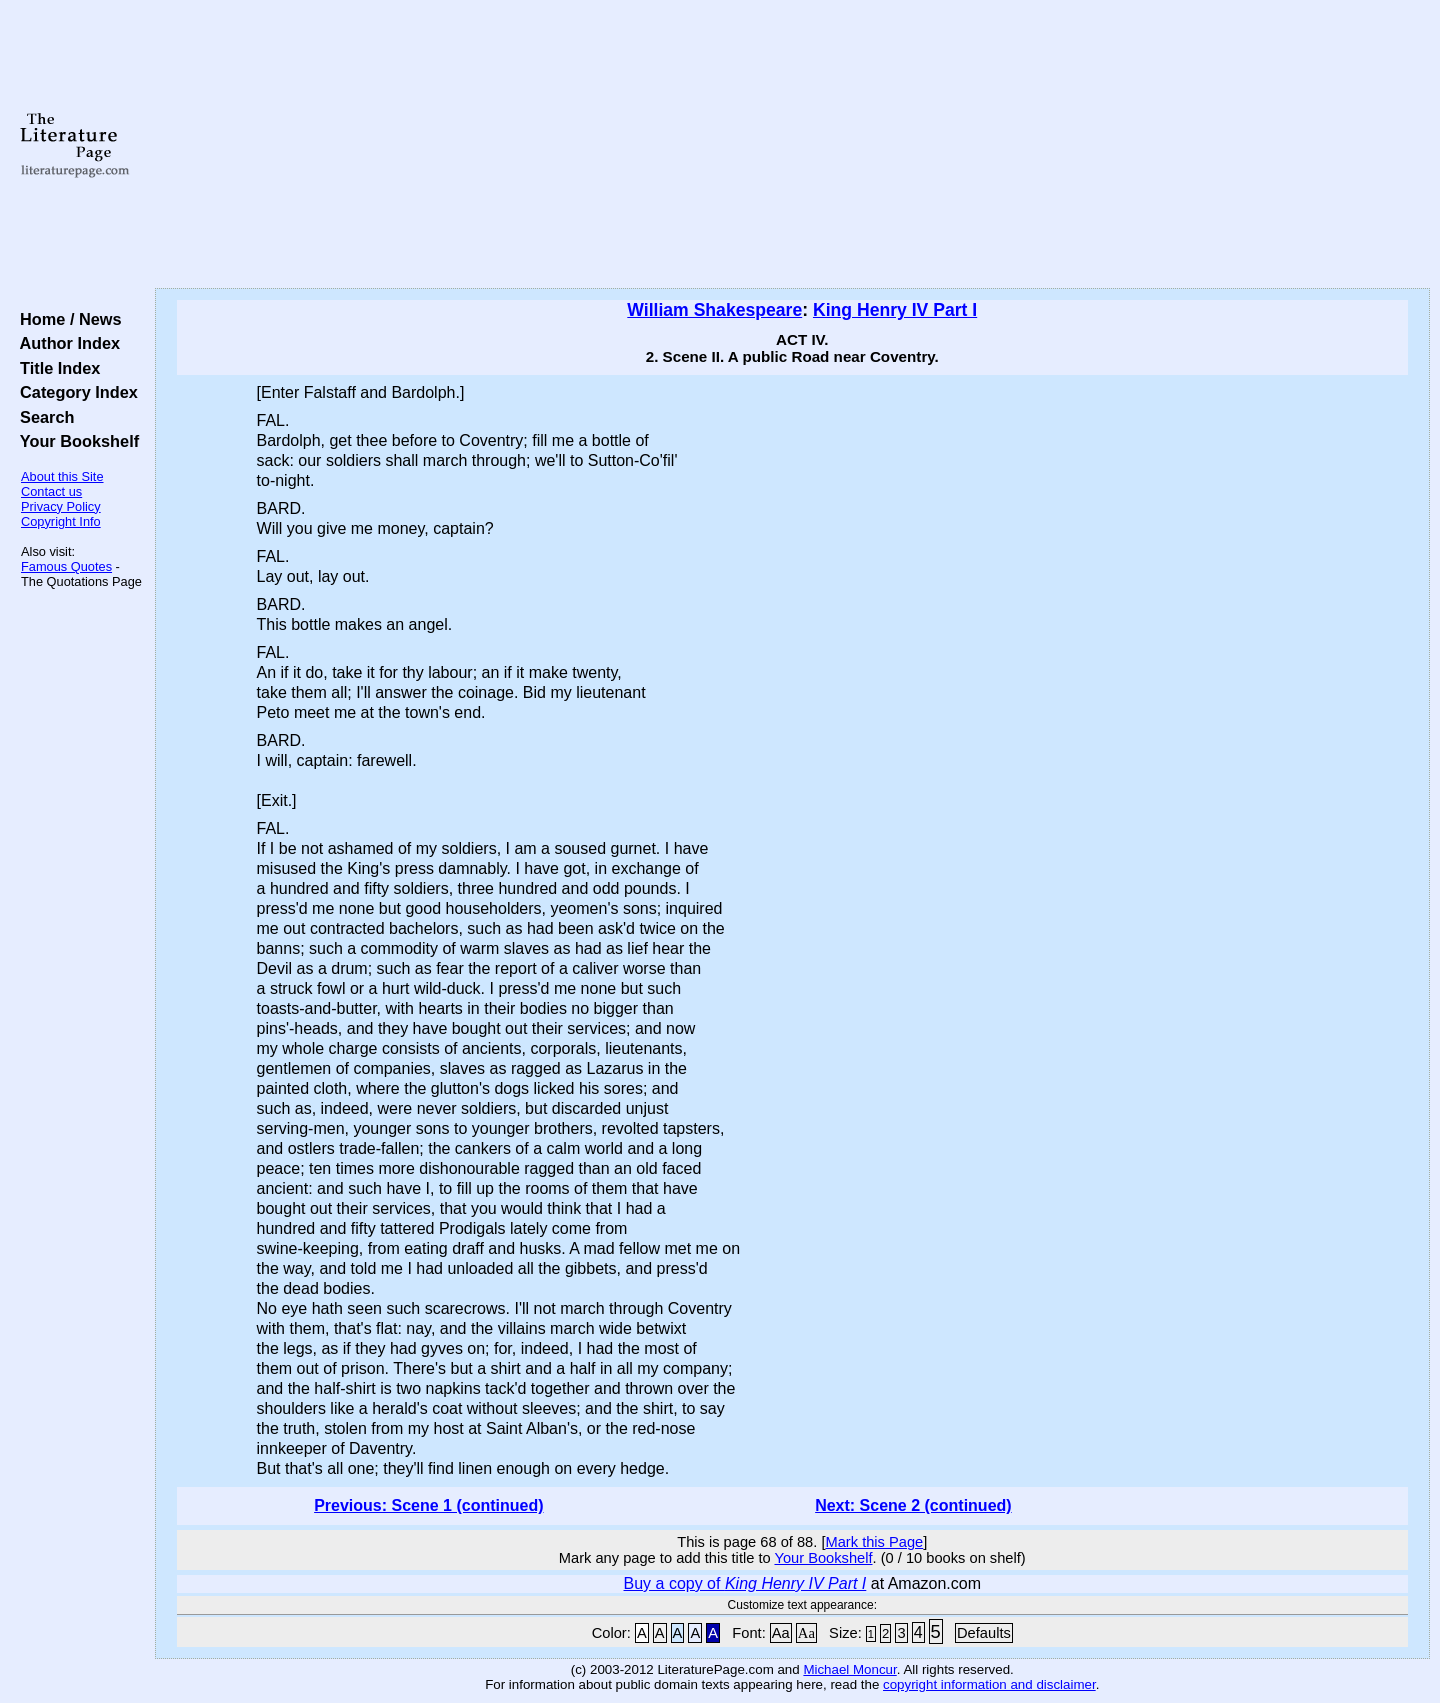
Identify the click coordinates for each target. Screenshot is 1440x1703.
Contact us (51, 491)
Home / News (66, 319)
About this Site (62, 476)
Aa (781, 1633)
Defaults (984, 1633)
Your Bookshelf (75, 441)
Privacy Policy (61, 506)
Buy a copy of (745, 1583)
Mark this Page (874, 1542)
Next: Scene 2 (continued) (913, 1505)
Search (42, 417)
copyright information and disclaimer (989, 1684)
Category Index (74, 392)
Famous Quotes (66, 566)
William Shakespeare (714, 310)
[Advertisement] (792, 145)
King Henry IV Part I (895, 310)
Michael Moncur (849, 1669)
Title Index (55, 368)
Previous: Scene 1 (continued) (428, 1505)
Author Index (65, 343)
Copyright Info (61, 521)
